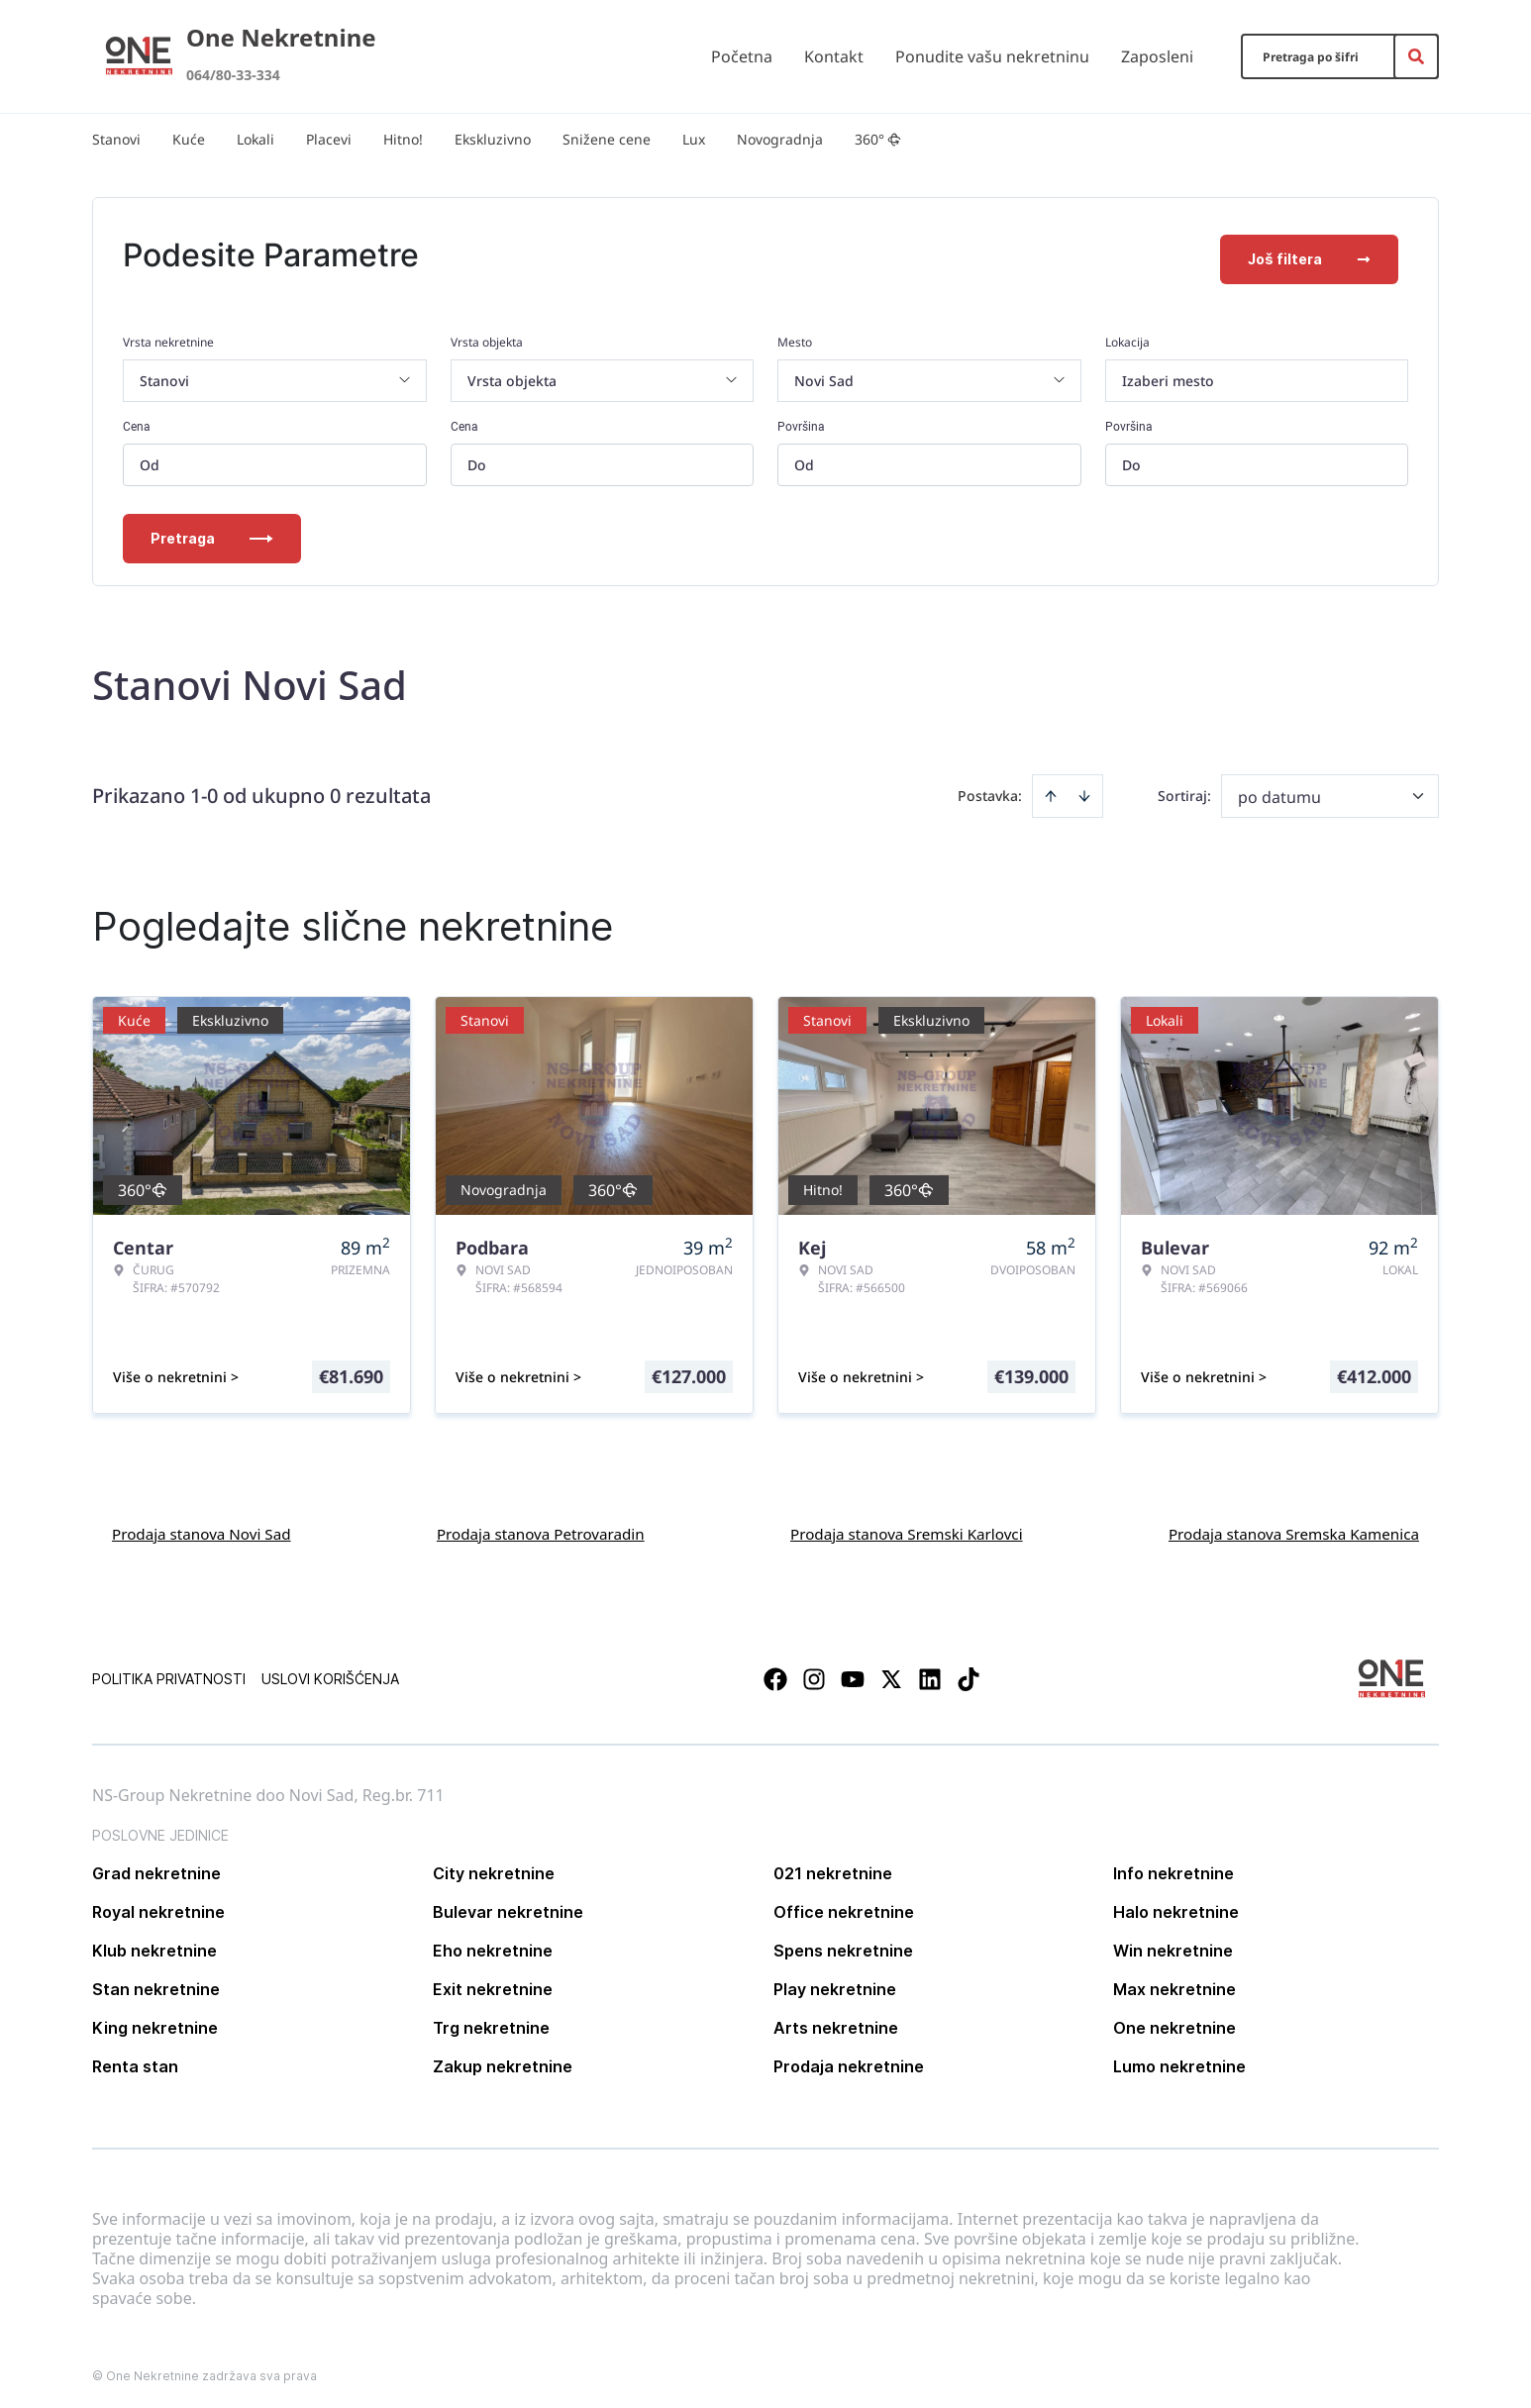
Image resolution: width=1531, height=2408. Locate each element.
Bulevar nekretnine (508, 1905)
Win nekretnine (1173, 1944)
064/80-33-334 (233, 74)
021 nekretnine (832, 1866)
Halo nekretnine (1176, 1905)
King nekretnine (155, 2021)
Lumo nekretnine (1179, 2059)
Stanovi (116, 139)
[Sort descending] (1084, 789)
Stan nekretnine (156, 1982)
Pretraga (212, 531)
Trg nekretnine (491, 2021)
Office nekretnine (843, 1905)
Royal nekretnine (158, 1905)
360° (878, 139)
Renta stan (135, 2059)
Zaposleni (1157, 56)
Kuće (188, 139)
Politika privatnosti (169, 1671)
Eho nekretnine (493, 1944)
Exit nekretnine (493, 1982)
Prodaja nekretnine (848, 2059)
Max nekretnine (1174, 1982)
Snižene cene (606, 139)
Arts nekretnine (835, 2021)
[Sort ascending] (1051, 789)
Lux (693, 139)
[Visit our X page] (891, 1672)
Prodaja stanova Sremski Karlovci (906, 1527)
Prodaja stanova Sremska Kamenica (1294, 1527)
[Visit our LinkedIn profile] (930, 1672)
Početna (741, 56)
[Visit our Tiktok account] (968, 1672)
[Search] (1416, 56)
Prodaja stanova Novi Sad (201, 1527)
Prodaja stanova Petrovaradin (541, 1527)
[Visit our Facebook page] (775, 1672)
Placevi (329, 139)
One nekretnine (1174, 2021)
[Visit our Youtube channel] (853, 1672)
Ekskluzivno (493, 139)
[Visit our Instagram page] (814, 1672)
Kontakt (834, 56)
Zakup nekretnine (502, 2059)
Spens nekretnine (843, 1944)
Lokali (255, 139)
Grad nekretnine (156, 1866)
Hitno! (403, 139)
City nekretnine (494, 1866)
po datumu (1279, 790)
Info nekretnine (1173, 1866)
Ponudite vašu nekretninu (992, 56)
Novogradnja (780, 139)
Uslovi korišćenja (330, 1671)
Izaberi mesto (1168, 373)
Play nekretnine (834, 1982)
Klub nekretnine (154, 1944)
